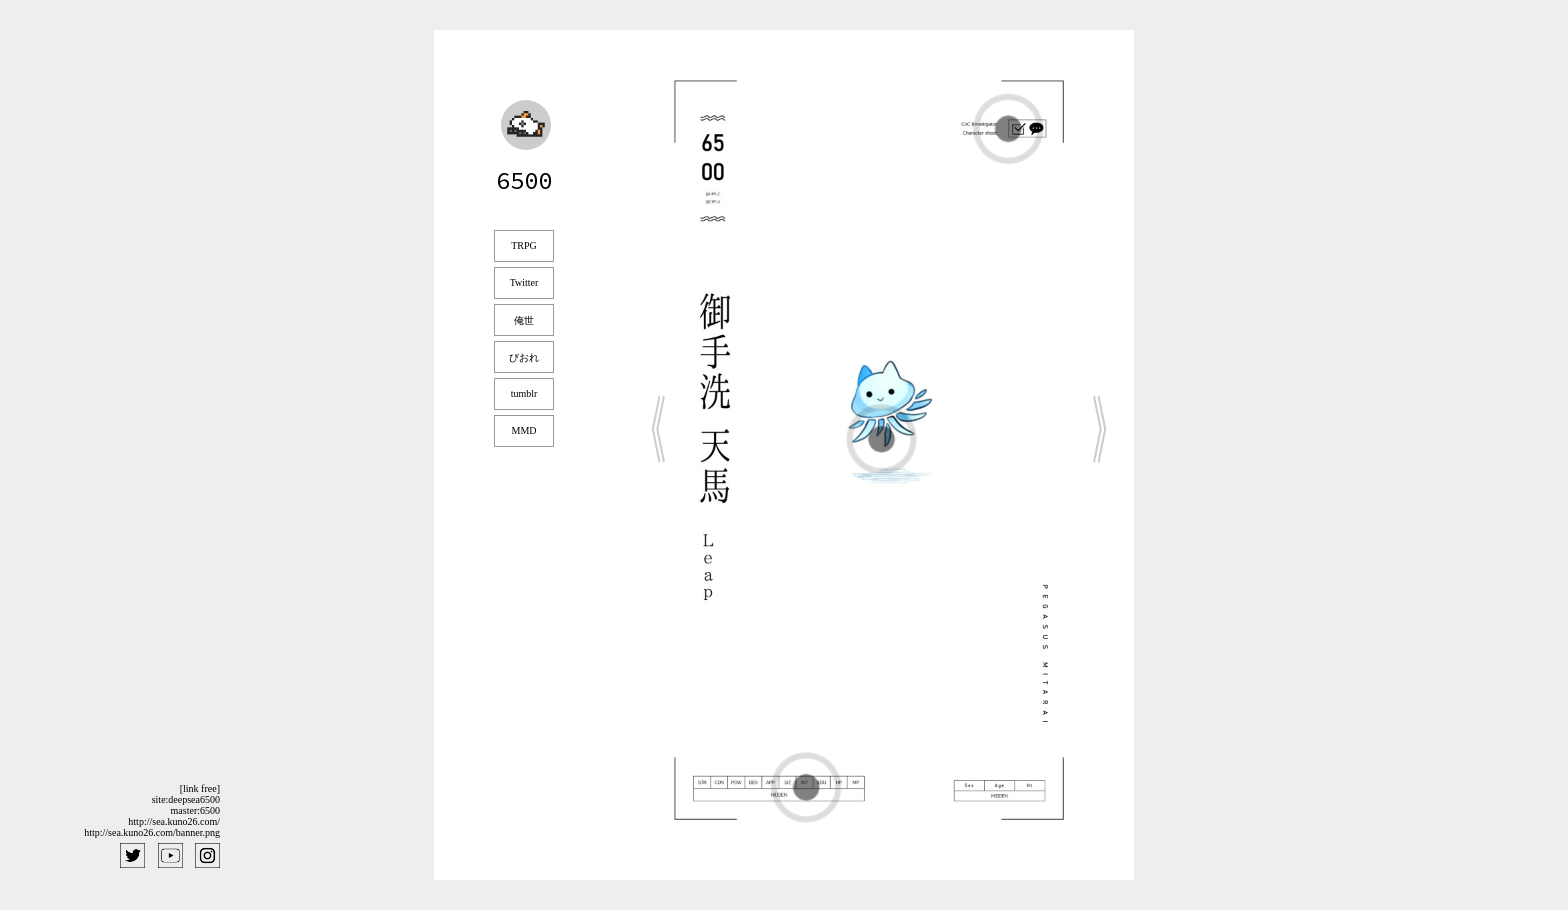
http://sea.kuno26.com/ (174, 821)
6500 (524, 180)
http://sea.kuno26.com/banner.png (152, 832)
